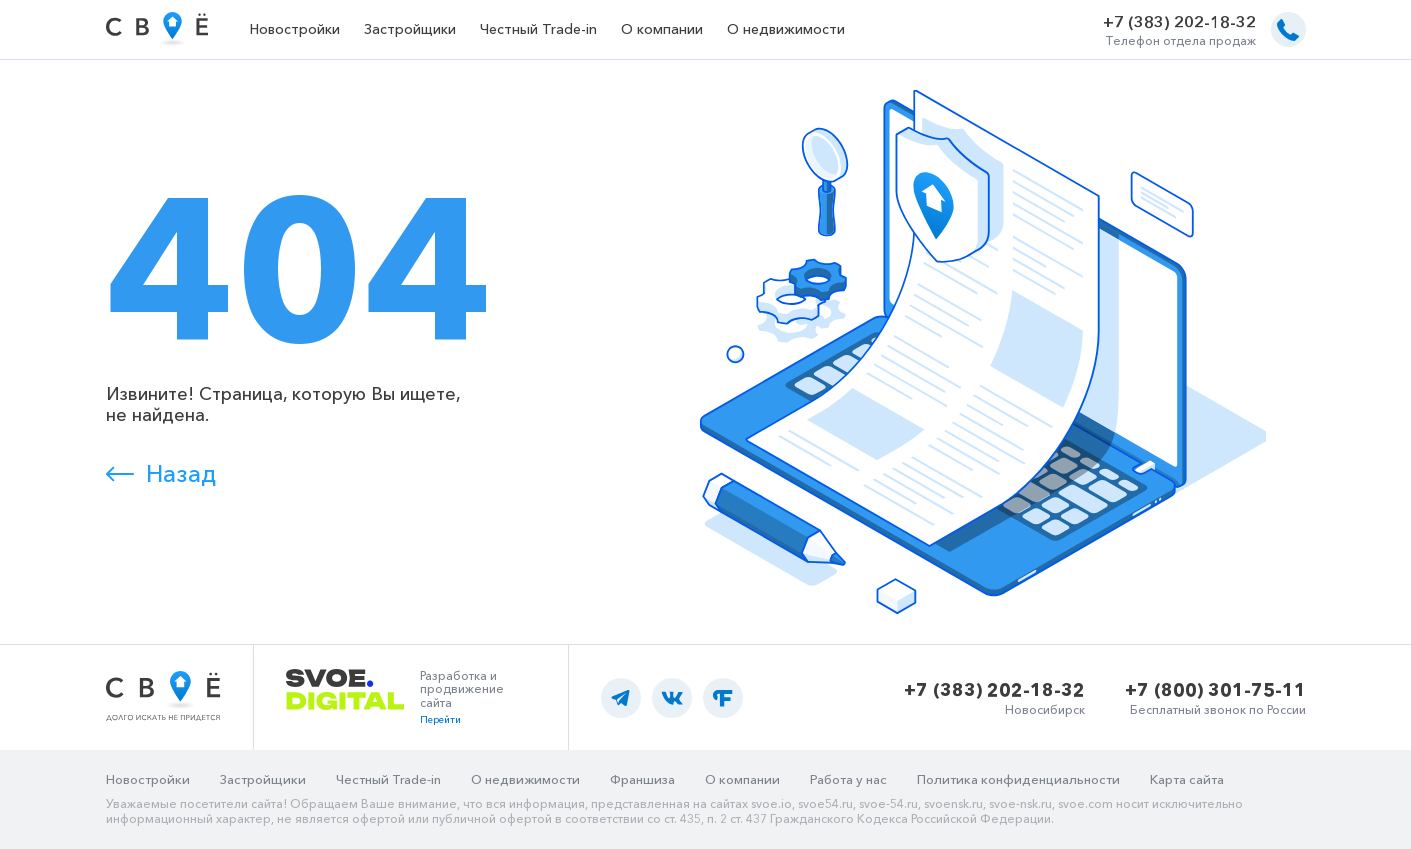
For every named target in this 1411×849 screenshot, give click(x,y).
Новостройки (295, 29)
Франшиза (642, 779)
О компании (662, 29)
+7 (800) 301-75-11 (1215, 690)
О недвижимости (786, 29)
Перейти (440, 719)
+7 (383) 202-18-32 (1179, 22)
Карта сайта (1187, 779)
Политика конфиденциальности (1018, 779)
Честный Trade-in (538, 29)
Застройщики (410, 29)
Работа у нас (848, 779)
